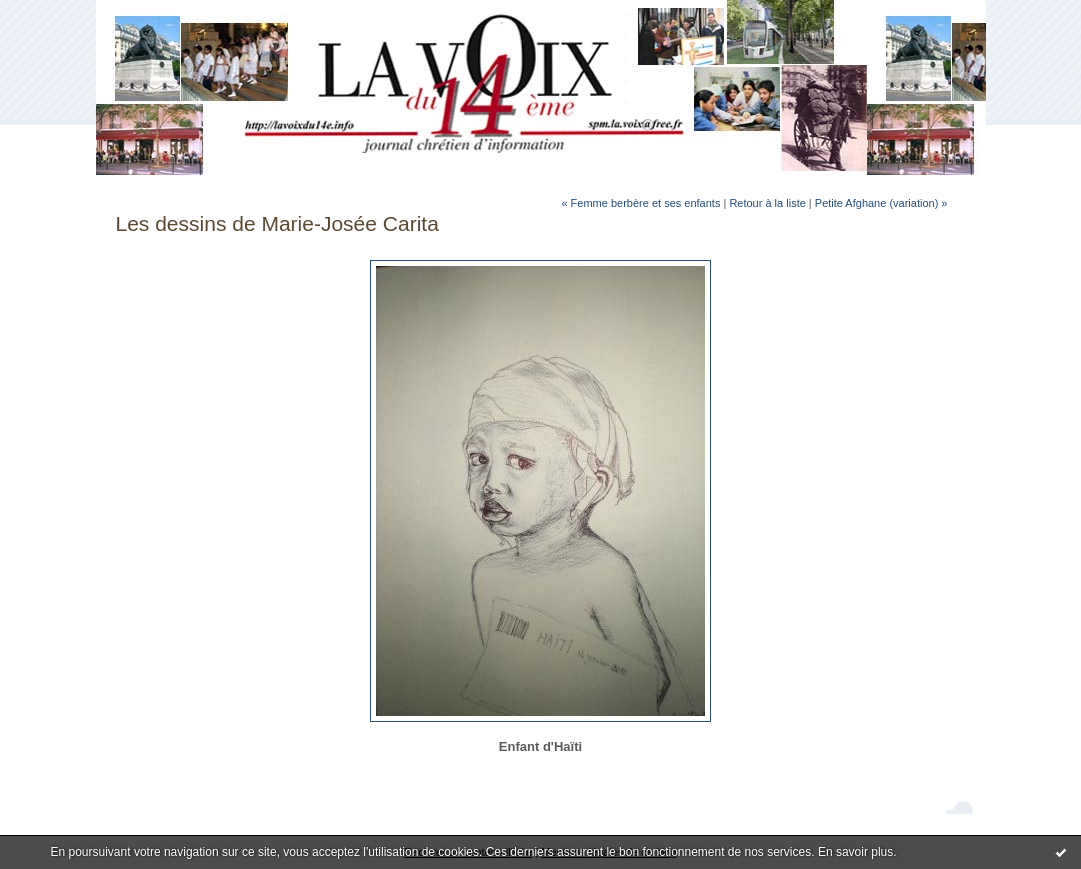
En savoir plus (855, 852)
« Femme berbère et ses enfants (640, 203)
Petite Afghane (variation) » (881, 203)
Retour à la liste (767, 203)
